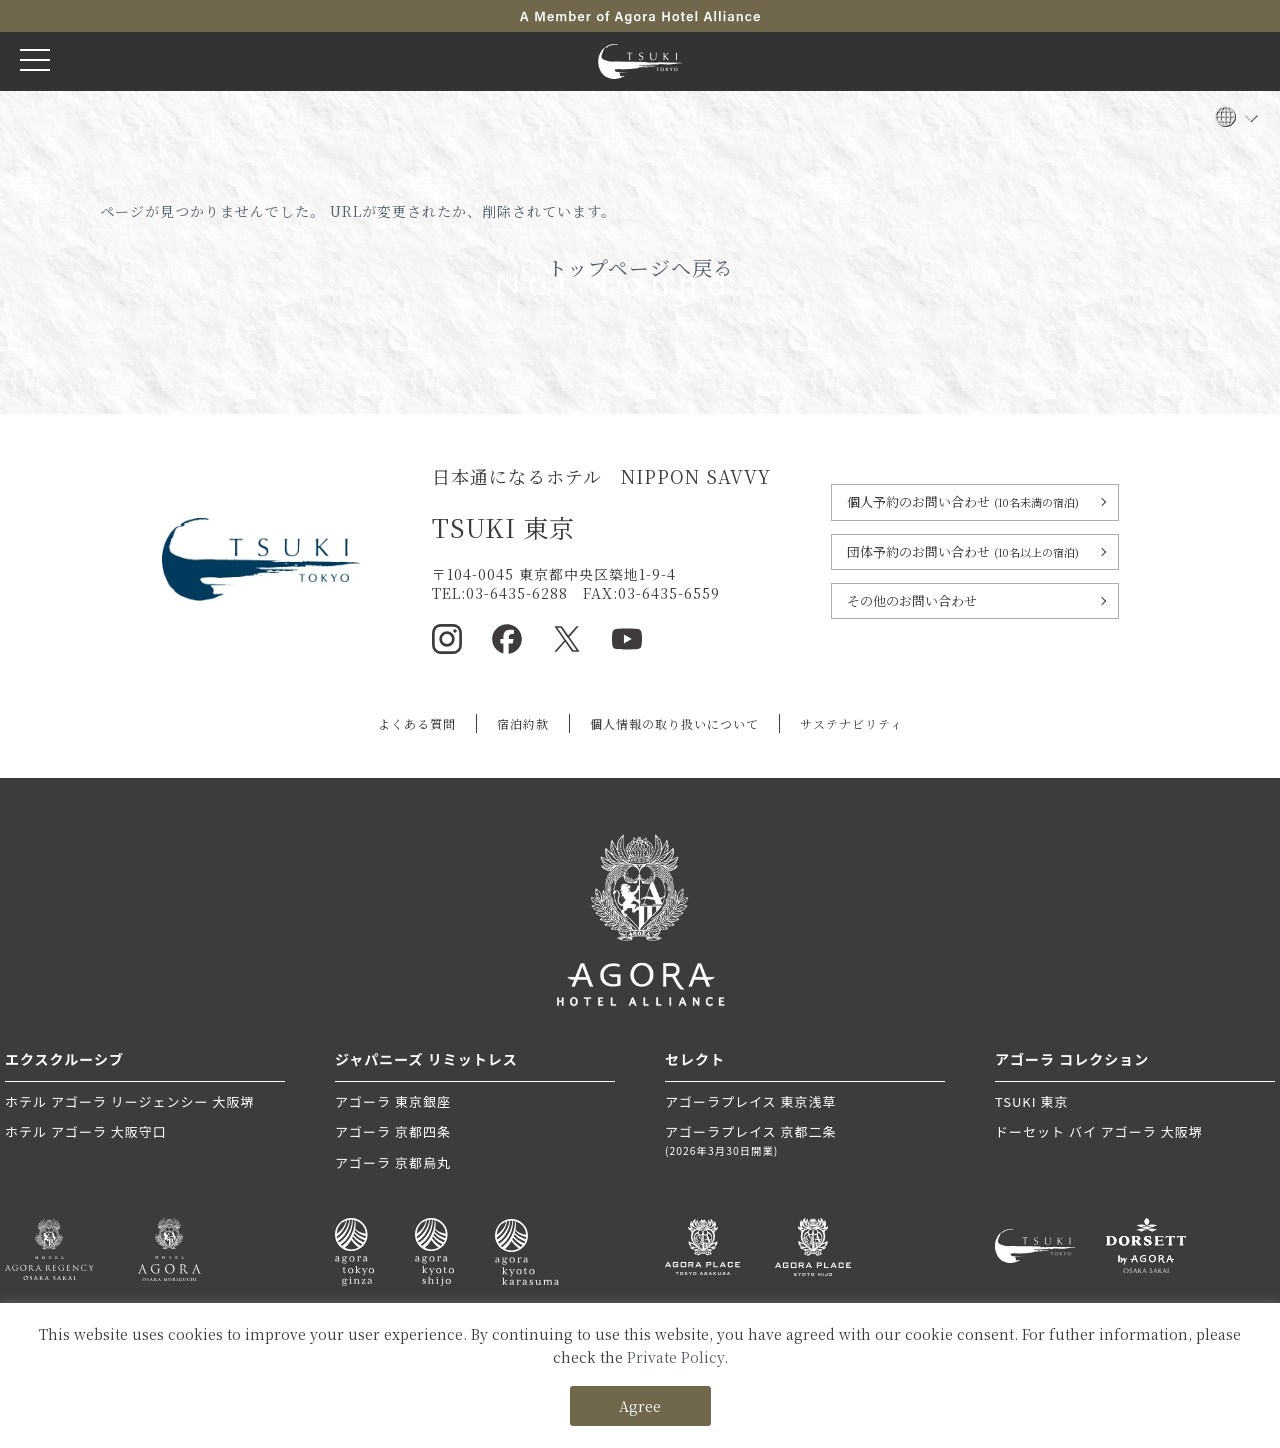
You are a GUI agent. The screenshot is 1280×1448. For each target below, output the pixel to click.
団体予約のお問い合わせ (963, 551)
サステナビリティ (851, 723)
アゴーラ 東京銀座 (393, 1101)
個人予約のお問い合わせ (963, 501)
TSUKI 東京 (1031, 1101)
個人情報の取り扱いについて (674, 723)
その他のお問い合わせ (912, 600)
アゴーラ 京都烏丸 (393, 1162)
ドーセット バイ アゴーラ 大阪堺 (1099, 1131)
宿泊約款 (523, 723)
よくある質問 (417, 723)
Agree (640, 1406)
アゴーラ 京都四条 (393, 1131)
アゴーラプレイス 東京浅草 (751, 1101)
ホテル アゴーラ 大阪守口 (86, 1131)
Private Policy (675, 1357)
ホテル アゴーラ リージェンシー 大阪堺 (129, 1101)
